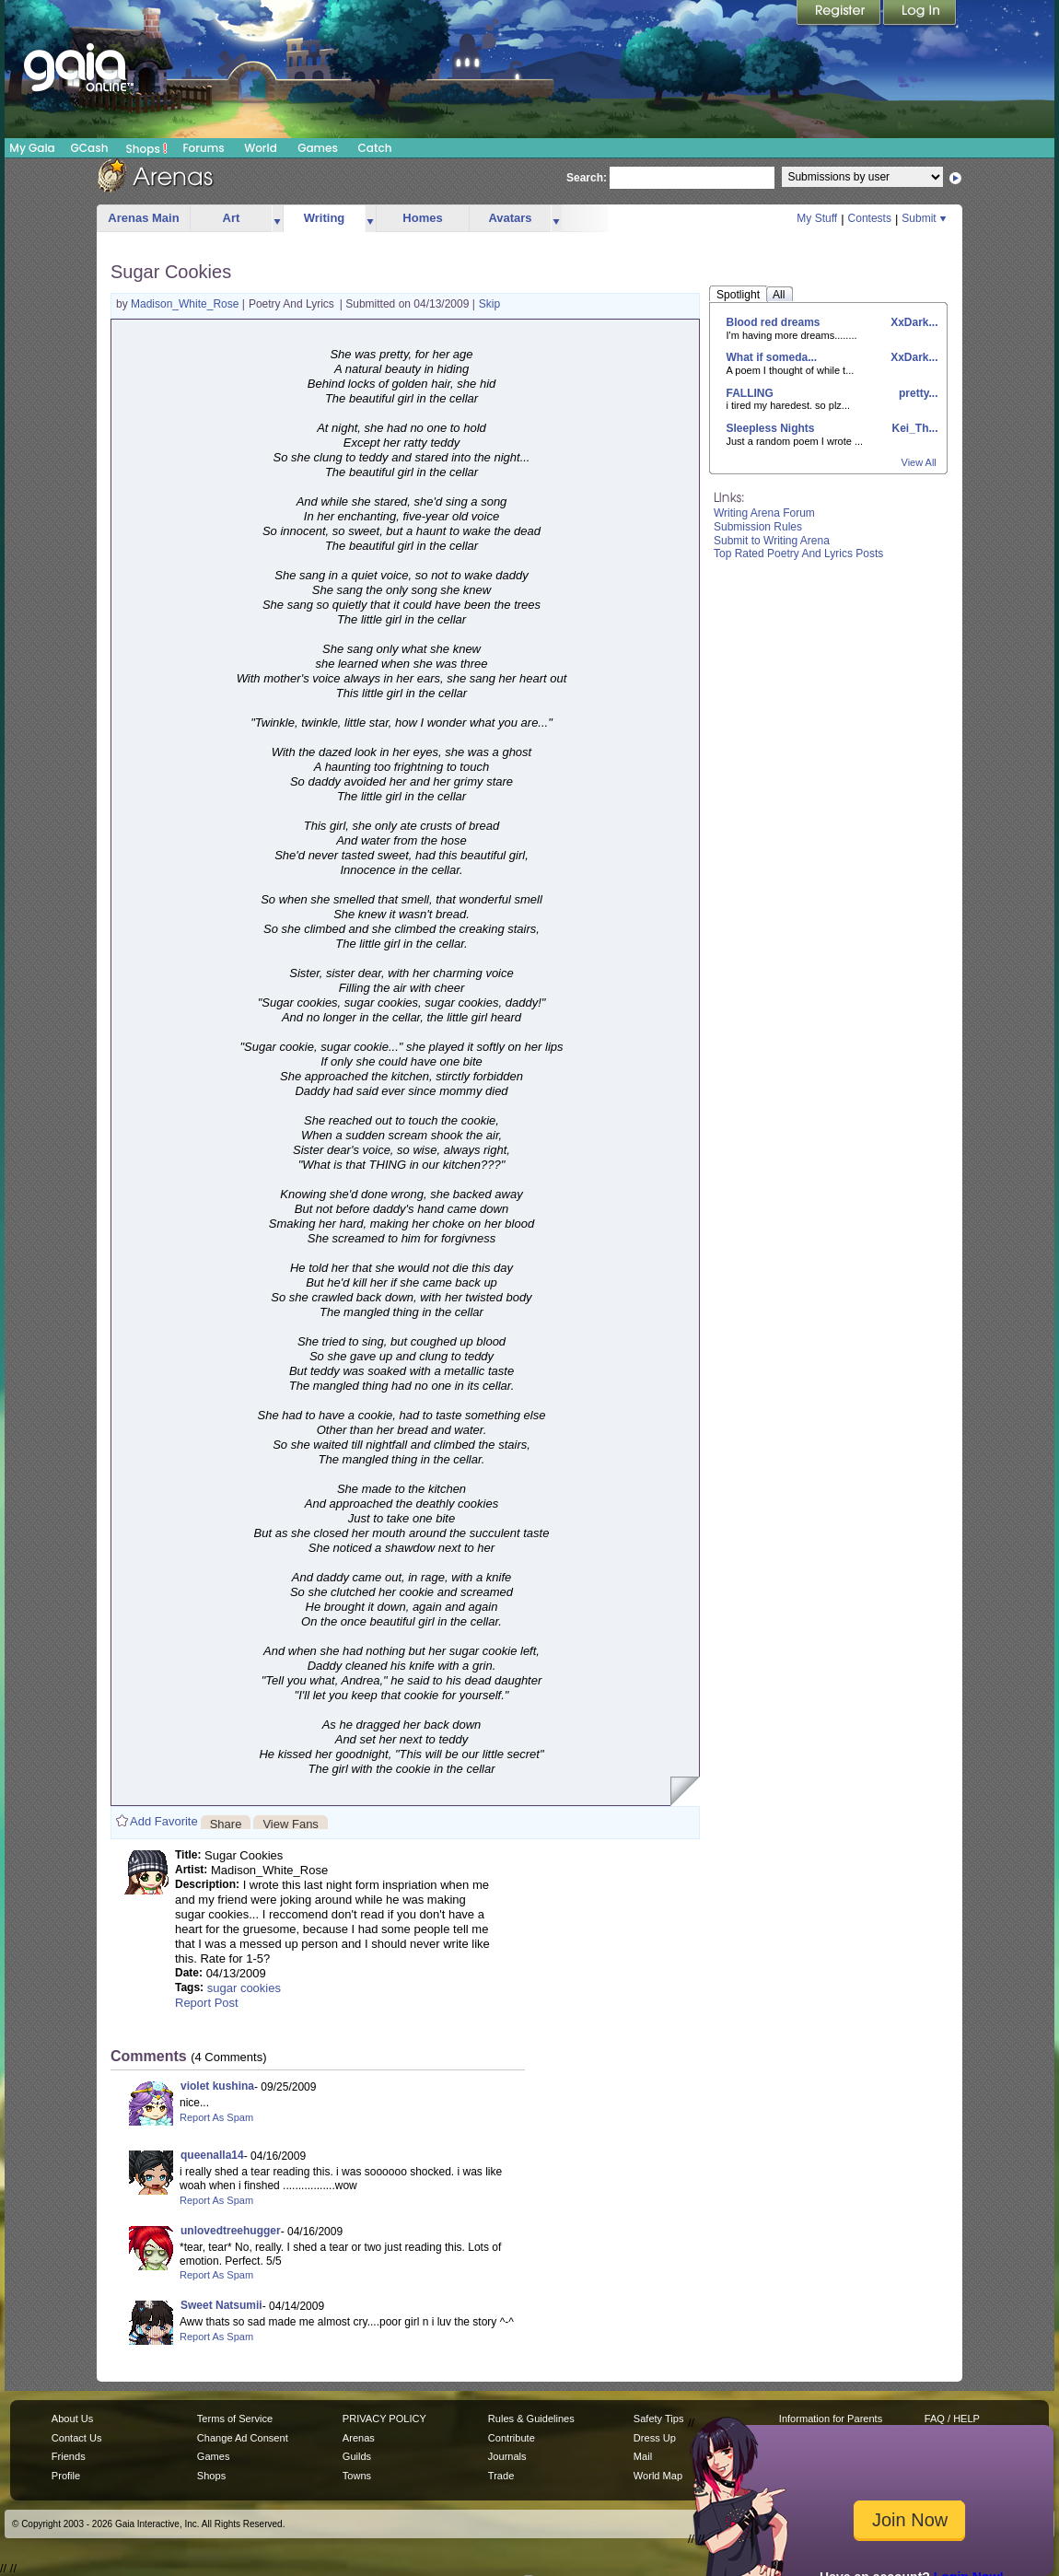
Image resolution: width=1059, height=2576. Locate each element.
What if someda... (772, 357)
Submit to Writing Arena (772, 540)
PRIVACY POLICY (384, 2418)
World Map (658, 2475)
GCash (90, 148)
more (277, 218)
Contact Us (77, 2437)
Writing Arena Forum (764, 513)
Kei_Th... (913, 428)
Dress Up (655, 2437)
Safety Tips (659, 2418)
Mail (643, 2456)
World (260, 148)
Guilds (357, 2456)
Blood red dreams (773, 322)
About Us (72, 2418)
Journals (507, 2456)
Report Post (207, 2003)
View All (919, 462)
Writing (324, 218)
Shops (147, 148)
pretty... (917, 393)
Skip (489, 303)
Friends (69, 2456)
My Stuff (817, 218)
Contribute (511, 2437)
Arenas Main (143, 218)
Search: (586, 177)
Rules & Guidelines (531, 2418)
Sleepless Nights (771, 428)
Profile (66, 2475)
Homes (422, 218)
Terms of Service (235, 2418)
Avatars (509, 218)
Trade (501, 2475)
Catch (375, 148)
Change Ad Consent (242, 2437)
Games (317, 148)
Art (231, 218)
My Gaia (31, 148)
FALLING (750, 393)
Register (840, 14)
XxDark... (913, 322)
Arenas (359, 2437)
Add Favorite (164, 1821)
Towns (357, 2475)
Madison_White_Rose (186, 303)
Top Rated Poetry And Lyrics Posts (798, 553)
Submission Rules (758, 526)
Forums (203, 148)
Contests (869, 218)
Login (920, 14)
